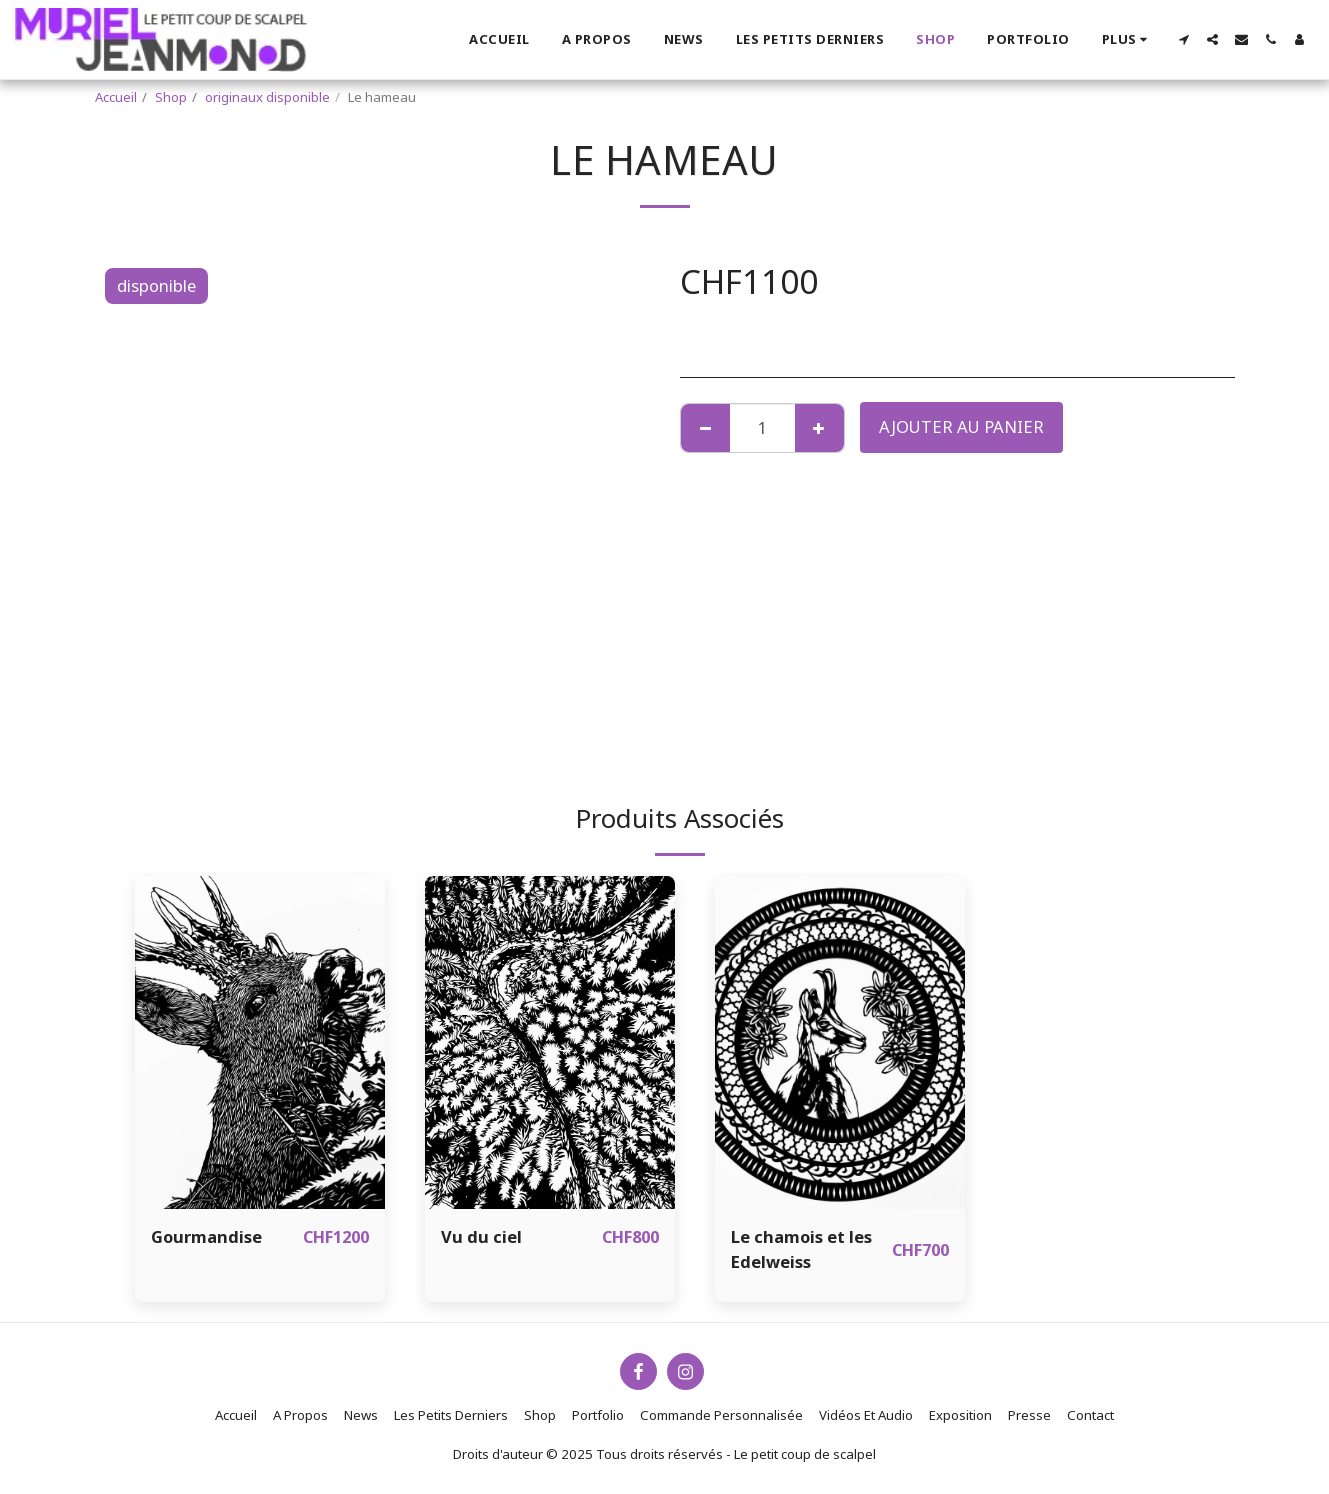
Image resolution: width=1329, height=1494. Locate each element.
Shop (171, 97)
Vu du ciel (481, 1236)
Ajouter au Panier (961, 426)
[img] (260, 1042)
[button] (1183, 39)
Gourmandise (206, 1236)
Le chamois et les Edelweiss (801, 1249)
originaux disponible (267, 97)
